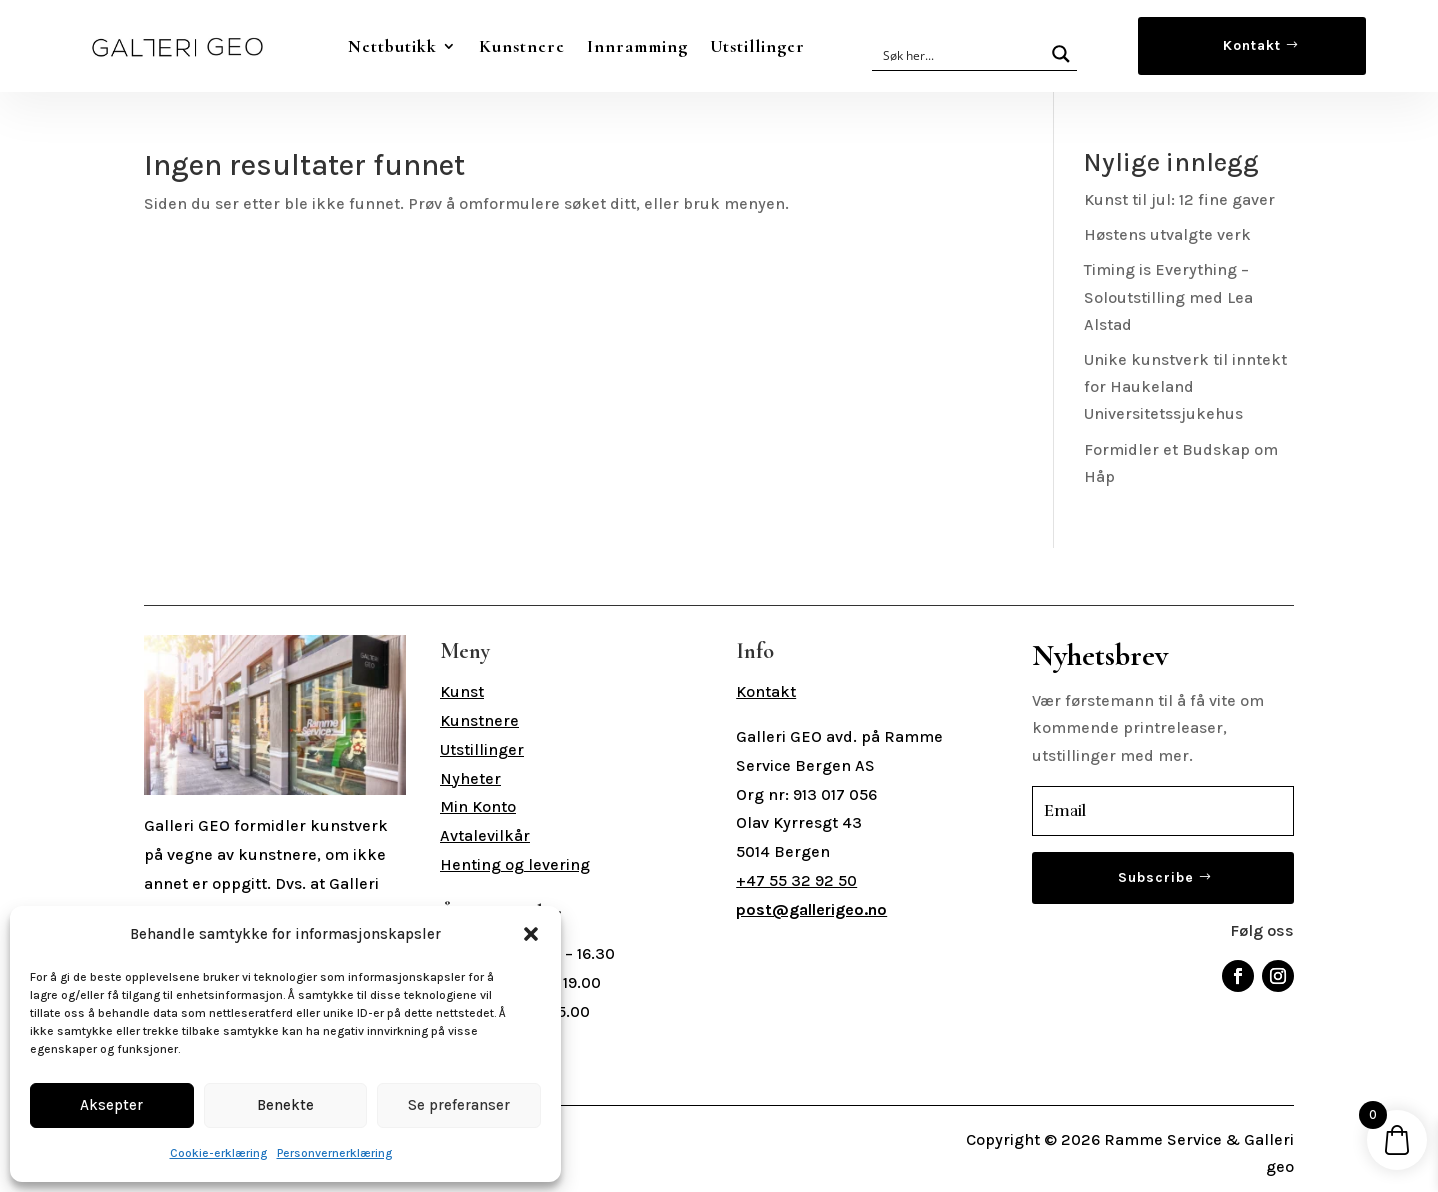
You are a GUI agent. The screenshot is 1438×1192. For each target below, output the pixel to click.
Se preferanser (459, 1105)
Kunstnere (522, 46)
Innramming (637, 46)
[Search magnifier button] (1061, 54)
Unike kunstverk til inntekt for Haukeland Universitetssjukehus (1185, 386)
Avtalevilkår (485, 835)
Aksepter (111, 1105)
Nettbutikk (392, 46)
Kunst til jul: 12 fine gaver (1179, 199)
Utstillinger (757, 46)
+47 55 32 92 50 (796, 880)
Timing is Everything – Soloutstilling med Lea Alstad (1168, 296)
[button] (531, 934)
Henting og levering (515, 864)
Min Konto (478, 806)
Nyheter (470, 778)
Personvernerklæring (334, 1153)
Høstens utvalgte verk (1167, 234)
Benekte (285, 1105)
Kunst (462, 691)
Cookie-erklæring (218, 1153)
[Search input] (959, 54)
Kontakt (1252, 45)
